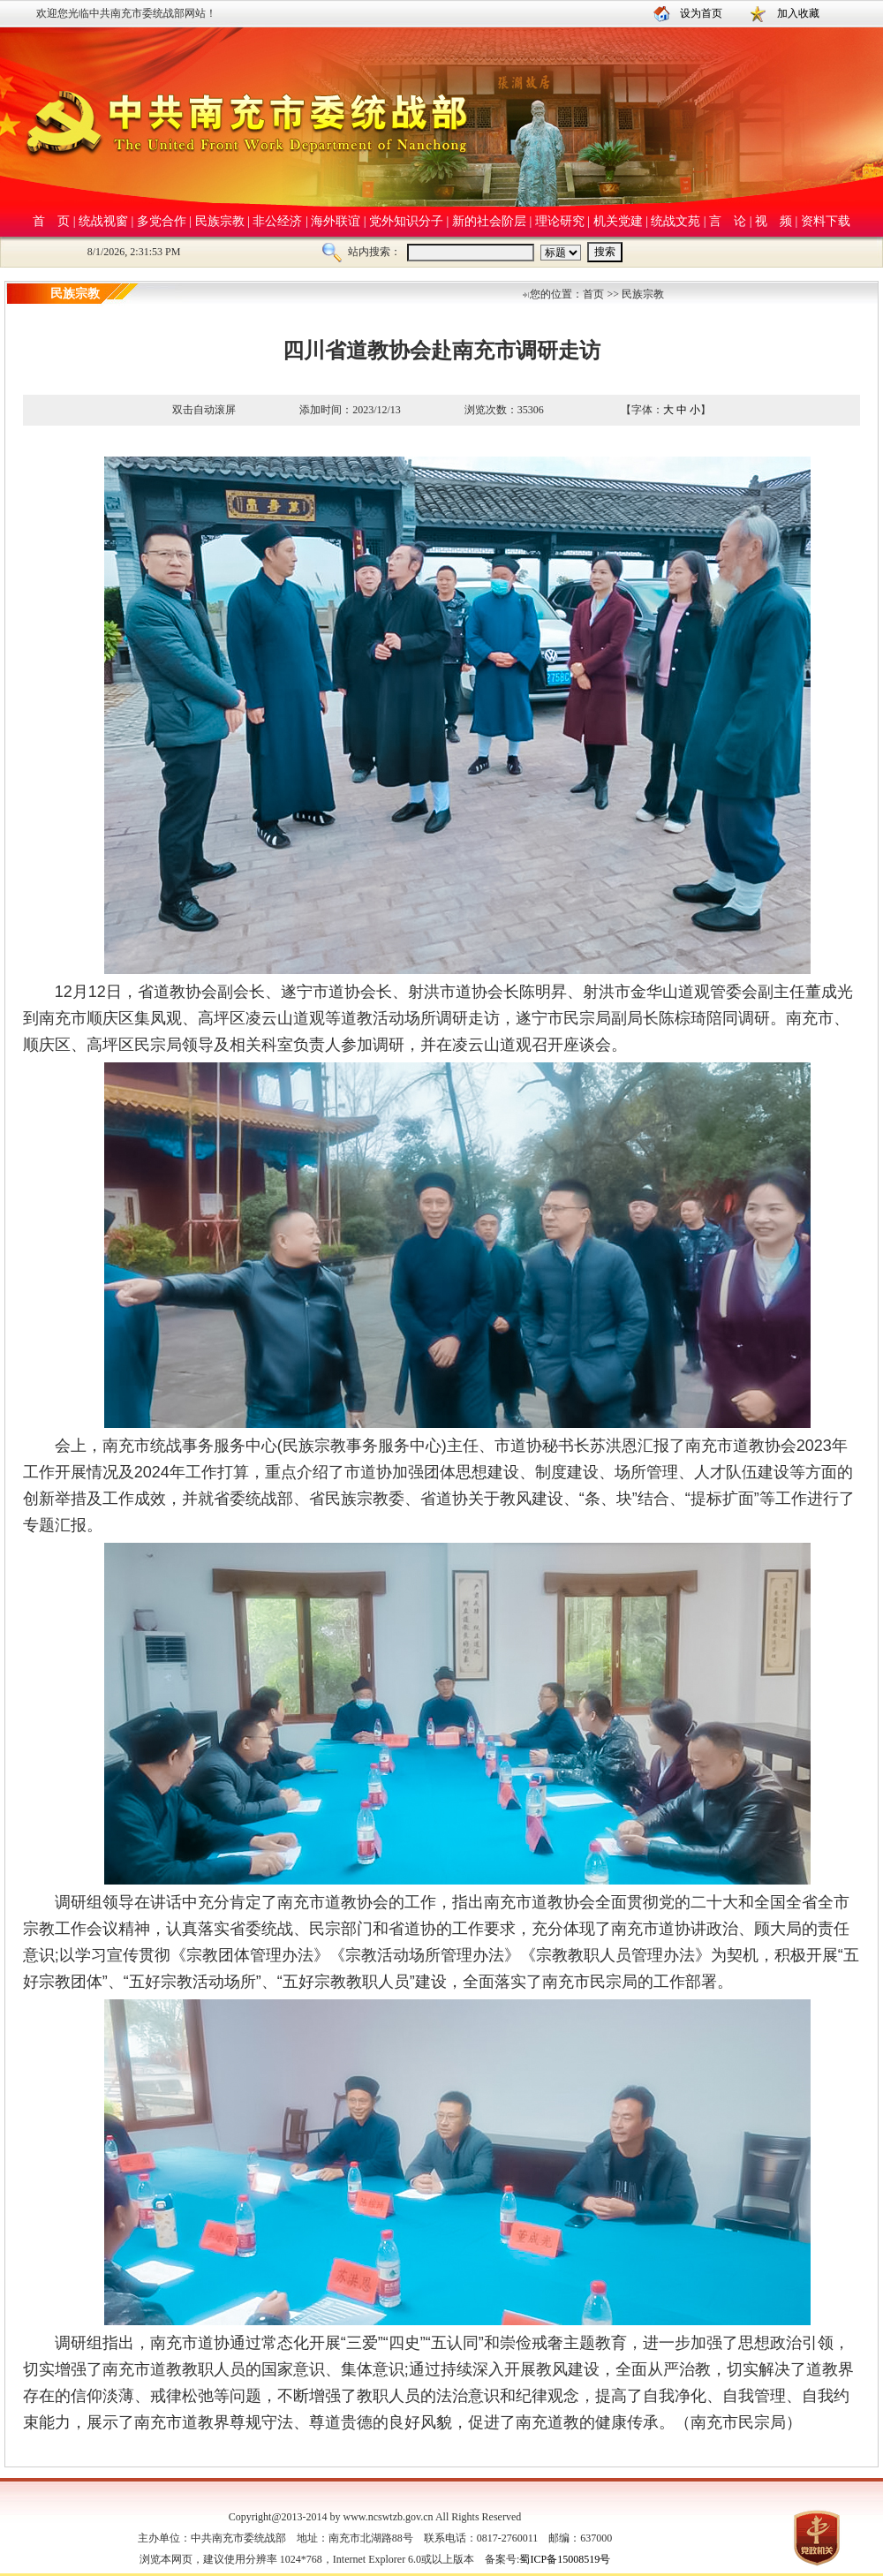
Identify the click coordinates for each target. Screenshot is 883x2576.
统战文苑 (675, 221)
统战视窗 (103, 221)
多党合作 (161, 221)
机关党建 (618, 221)
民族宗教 (220, 221)
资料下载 (825, 221)
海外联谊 (335, 221)
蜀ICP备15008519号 (564, 2559)
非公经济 (277, 221)
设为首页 (701, 13)
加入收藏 (798, 13)
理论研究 (560, 221)
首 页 (51, 221)
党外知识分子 (406, 221)
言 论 (727, 221)
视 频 (773, 221)
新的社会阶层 (489, 221)
